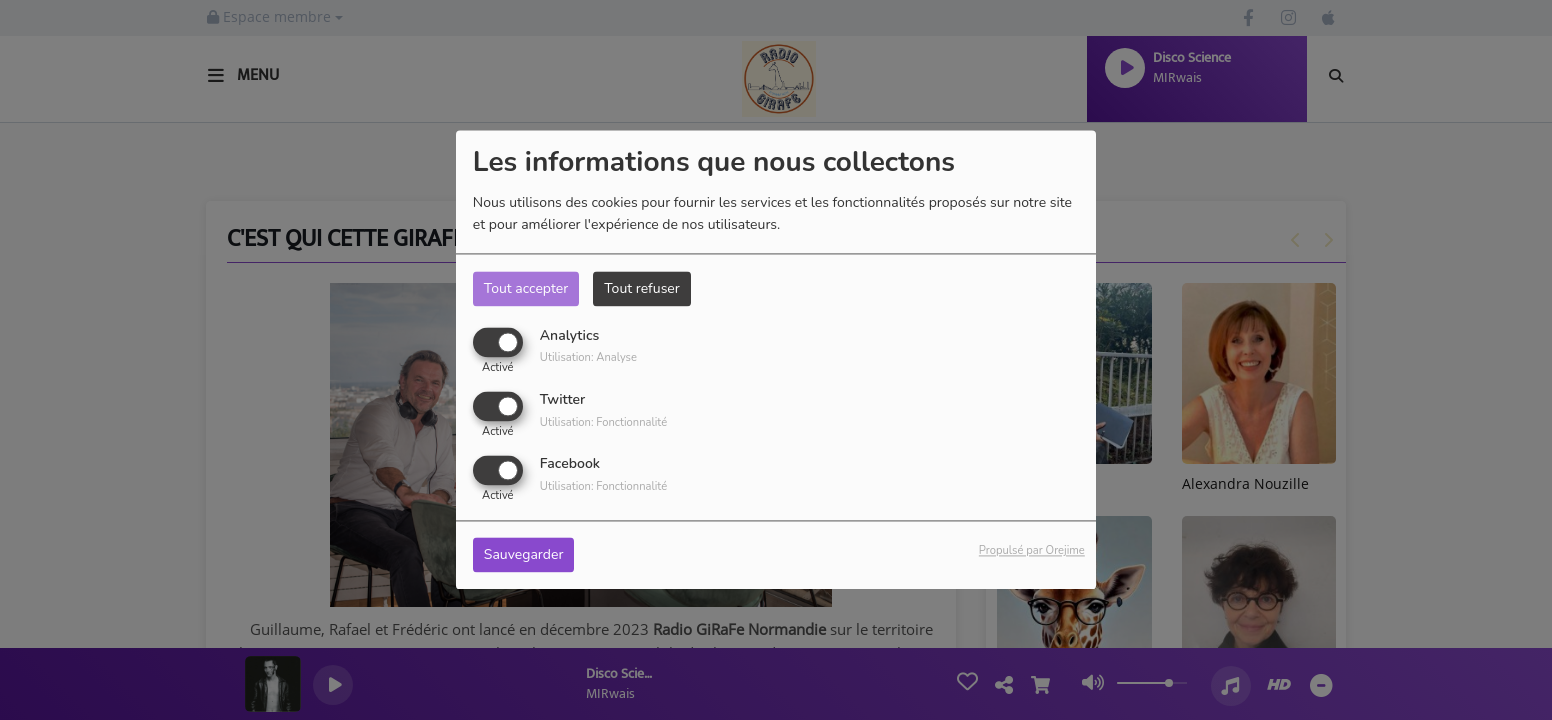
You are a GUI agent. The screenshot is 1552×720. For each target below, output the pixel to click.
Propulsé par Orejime (1032, 551)
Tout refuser (642, 288)
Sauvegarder (524, 555)
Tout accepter (526, 288)
